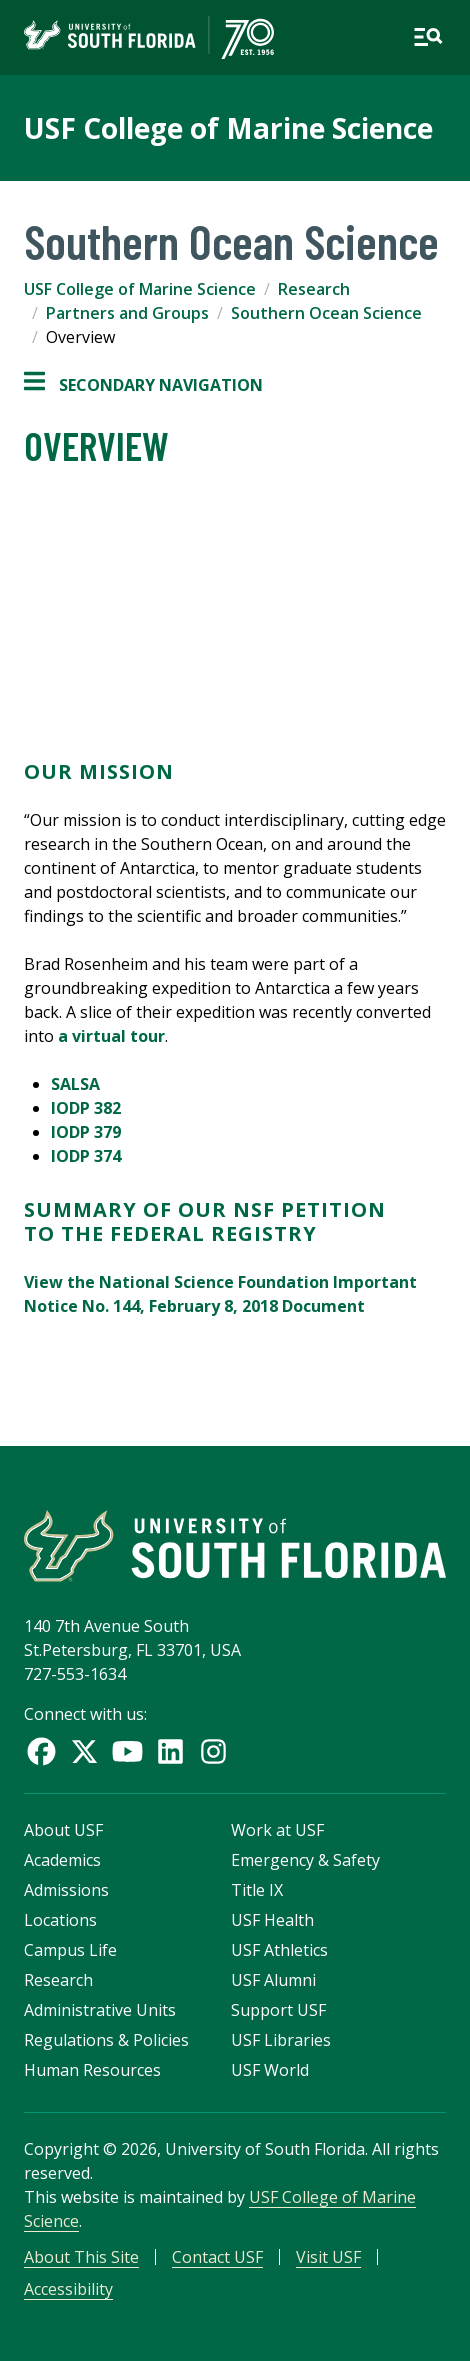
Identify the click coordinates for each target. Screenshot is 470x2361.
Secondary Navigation (143, 385)
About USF (63, 1830)
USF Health (272, 1920)
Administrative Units (100, 2010)
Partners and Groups (127, 313)
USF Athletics (279, 1950)
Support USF (278, 2010)
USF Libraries (281, 2040)
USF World (270, 2070)
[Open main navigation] (428, 37)
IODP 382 (86, 1108)
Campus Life (70, 1950)
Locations (60, 1920)
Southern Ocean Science (326, 313)
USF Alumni (273, 1980)
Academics (62, 1860)
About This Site (81, 2257)
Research (314, 289)
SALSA (75, 1084)
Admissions (66, 1890)
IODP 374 (86, 1156)
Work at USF (277, 1830)
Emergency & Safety (305, 1860)
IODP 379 (86, 1132)
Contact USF (217, 2257)
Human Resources (92, 2070)
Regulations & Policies (106, 2040)
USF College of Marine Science (228, 128)
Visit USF (328, 2257)
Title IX (257, 1890)
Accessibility (68, 2289)
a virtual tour (111, 1036)
